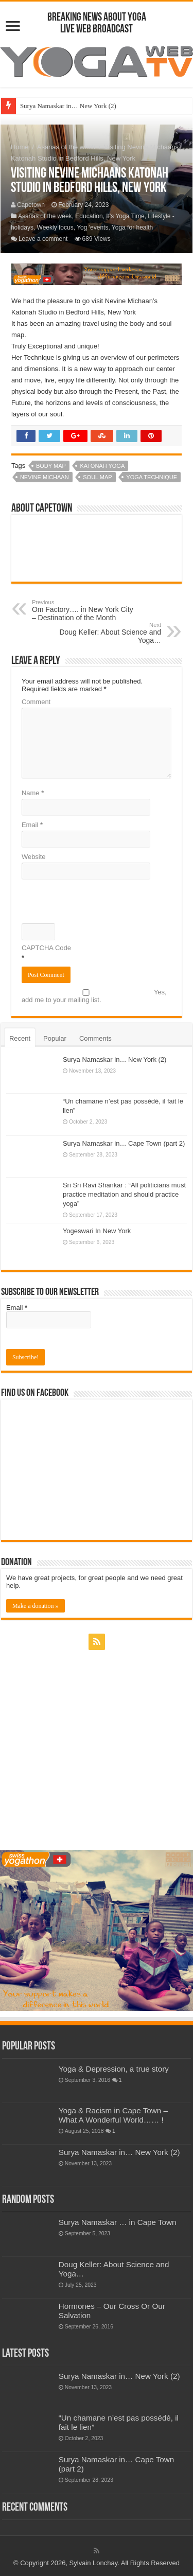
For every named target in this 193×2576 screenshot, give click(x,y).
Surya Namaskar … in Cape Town (118, 2222)
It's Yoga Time (125, 216)
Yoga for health (132, 227)
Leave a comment (43, 238)
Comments (95, 1038)
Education (88, 216)
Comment (36, 702)
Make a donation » (35, 1605)
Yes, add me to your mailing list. (94, 996)
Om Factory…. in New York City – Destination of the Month (84, 610)
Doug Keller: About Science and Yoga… (108, 633)
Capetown (31, 204)
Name (33, 793)
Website (34, 857)
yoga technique (151, 477)
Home (20, 147)
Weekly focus (55, 227)
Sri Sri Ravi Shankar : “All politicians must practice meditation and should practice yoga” (124, 1194)
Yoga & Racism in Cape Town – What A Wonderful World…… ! (113, 2115)
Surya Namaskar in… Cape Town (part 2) (124, 1143)
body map (51, 466)
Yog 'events (92, 227)
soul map (97, 477)
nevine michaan (44, 477)
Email (32, 825)
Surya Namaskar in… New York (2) (68, 106)
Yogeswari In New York (97, 1231)
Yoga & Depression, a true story (114, 2068)
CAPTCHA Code (46, 948)
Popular (54, 1038)
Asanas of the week (66, 147)
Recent (19, 1038)
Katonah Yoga (102, 466)
